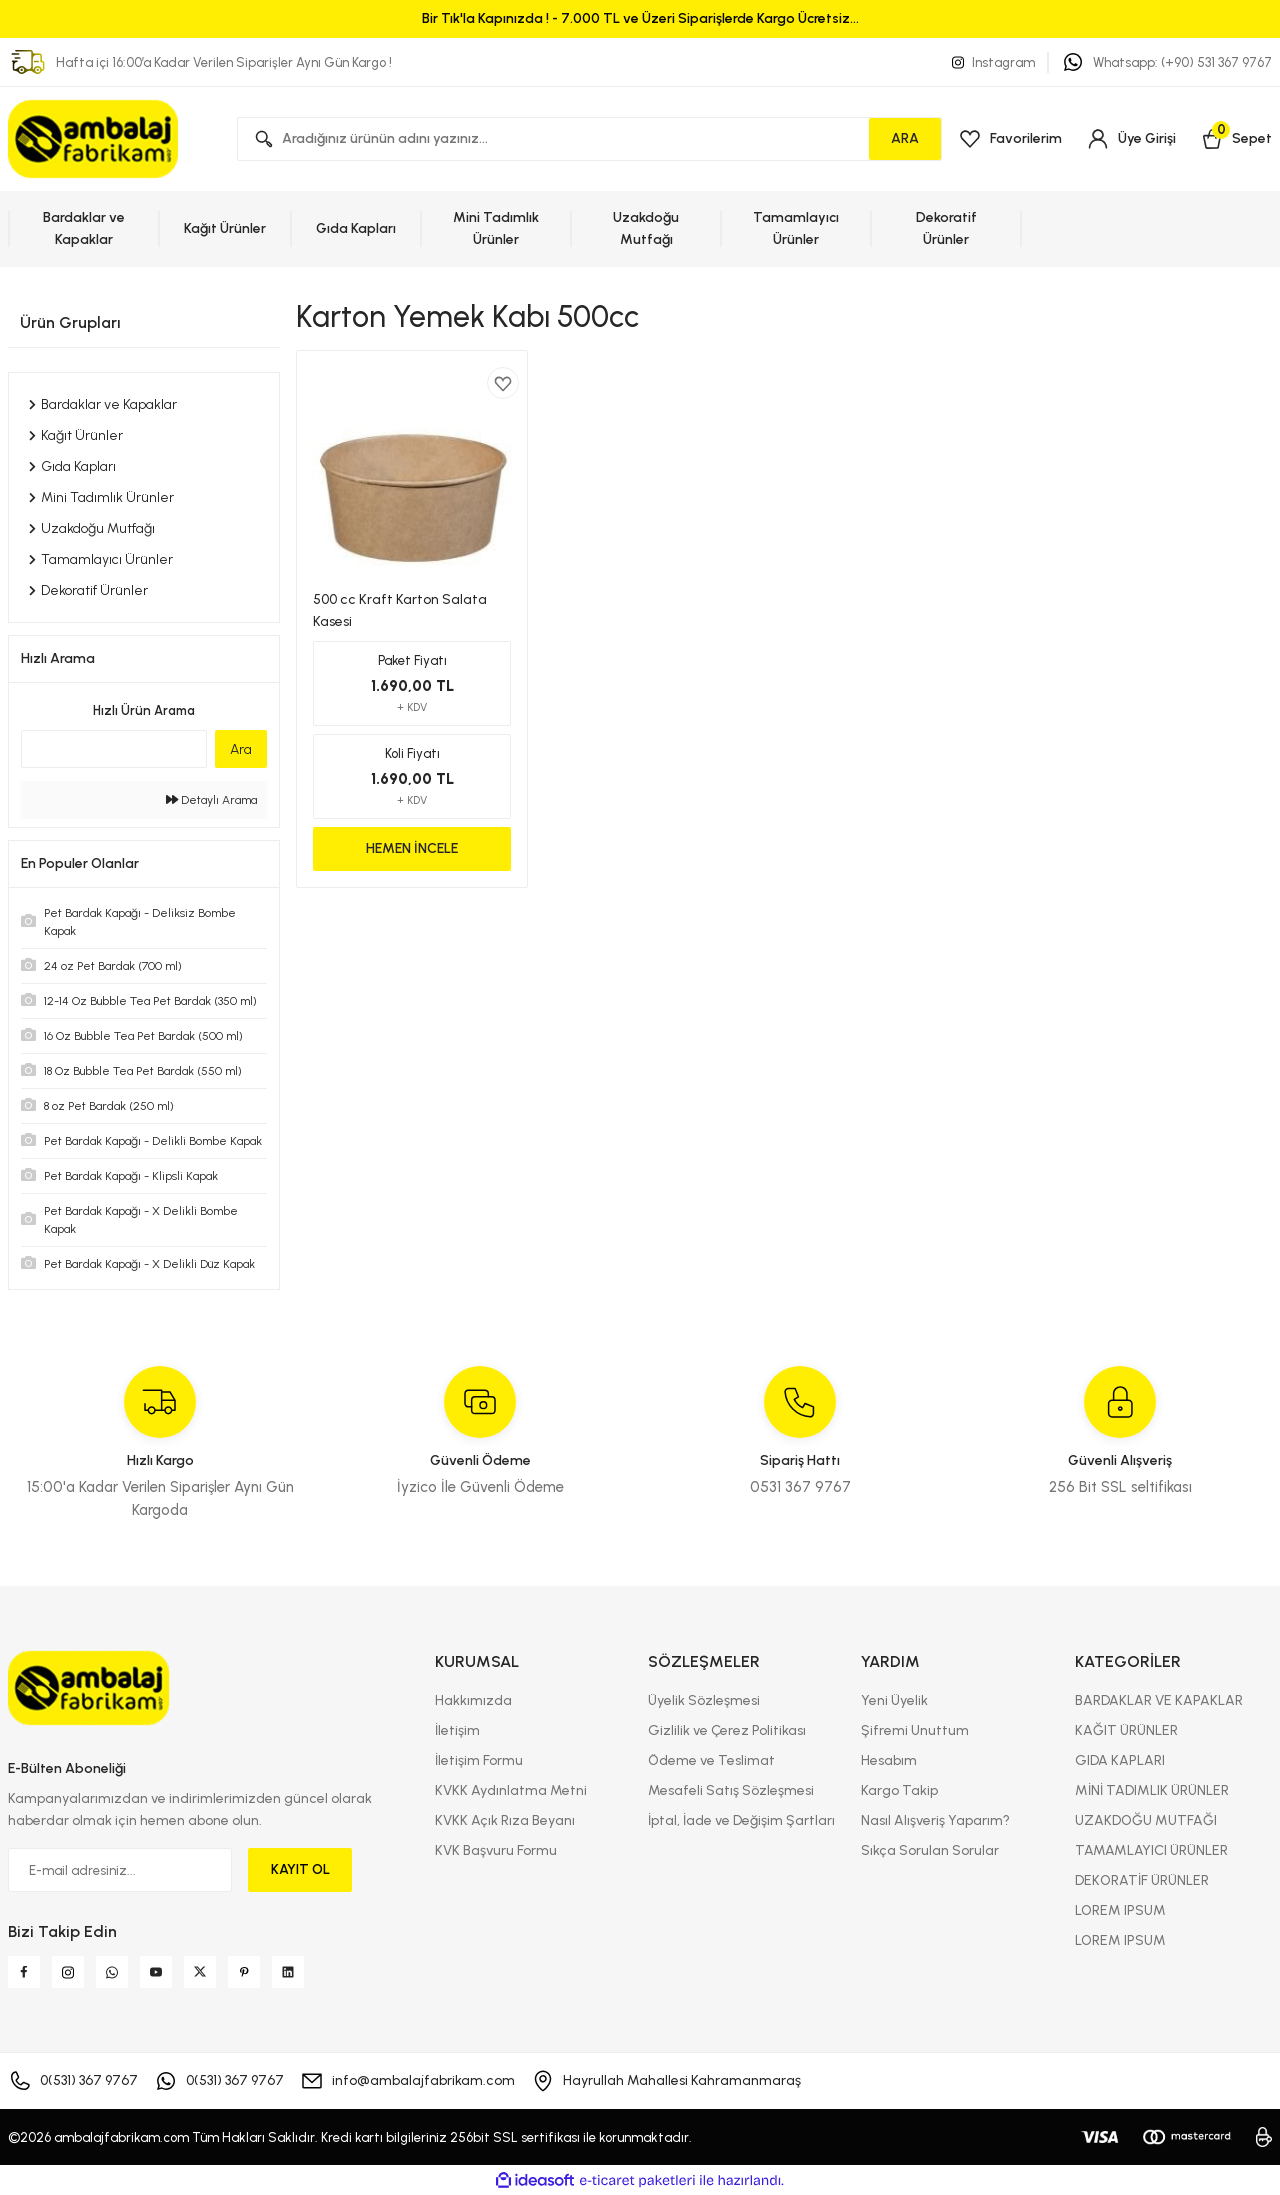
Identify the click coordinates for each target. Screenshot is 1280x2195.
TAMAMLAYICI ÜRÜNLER (1151, 1850)
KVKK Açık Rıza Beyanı (505, 1820)
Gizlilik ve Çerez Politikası (727, 1730)
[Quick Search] (114, 749)
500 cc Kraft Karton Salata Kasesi (400, 610)
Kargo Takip (899, 1790)
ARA (905, 138)
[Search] (589, 139)
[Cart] (1236, 139)
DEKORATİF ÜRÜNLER (1142, 1880)
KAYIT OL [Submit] (300, 1869)
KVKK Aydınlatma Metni (511, 1790)
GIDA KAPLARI (1120, 1760)
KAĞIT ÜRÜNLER (1126, 1730)
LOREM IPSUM (1120, 1910)
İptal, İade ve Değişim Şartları (741, 1820)
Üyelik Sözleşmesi (704, 1700)
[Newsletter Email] (120, 1870)
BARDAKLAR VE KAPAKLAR (1159, 1700)
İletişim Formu (479, 1760)
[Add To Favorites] (503, 383)
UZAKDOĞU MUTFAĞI (1146, 1820)
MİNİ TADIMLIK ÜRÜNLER (1152, 1790)
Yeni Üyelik (894, 1700)
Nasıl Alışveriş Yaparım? (935, 1820)
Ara (241, 749)
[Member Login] (1131, 139)
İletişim (457, 1730)
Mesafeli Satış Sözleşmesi (731, 1790)
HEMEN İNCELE (412, 848)
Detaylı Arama (211, 800)
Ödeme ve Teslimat (711, 1760)
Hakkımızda (473, 1700)
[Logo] (94, 139)
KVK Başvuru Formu (496, 1850)
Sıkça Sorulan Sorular (930, 1850)
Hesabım (889, 1760)
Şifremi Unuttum (915, 1730)
